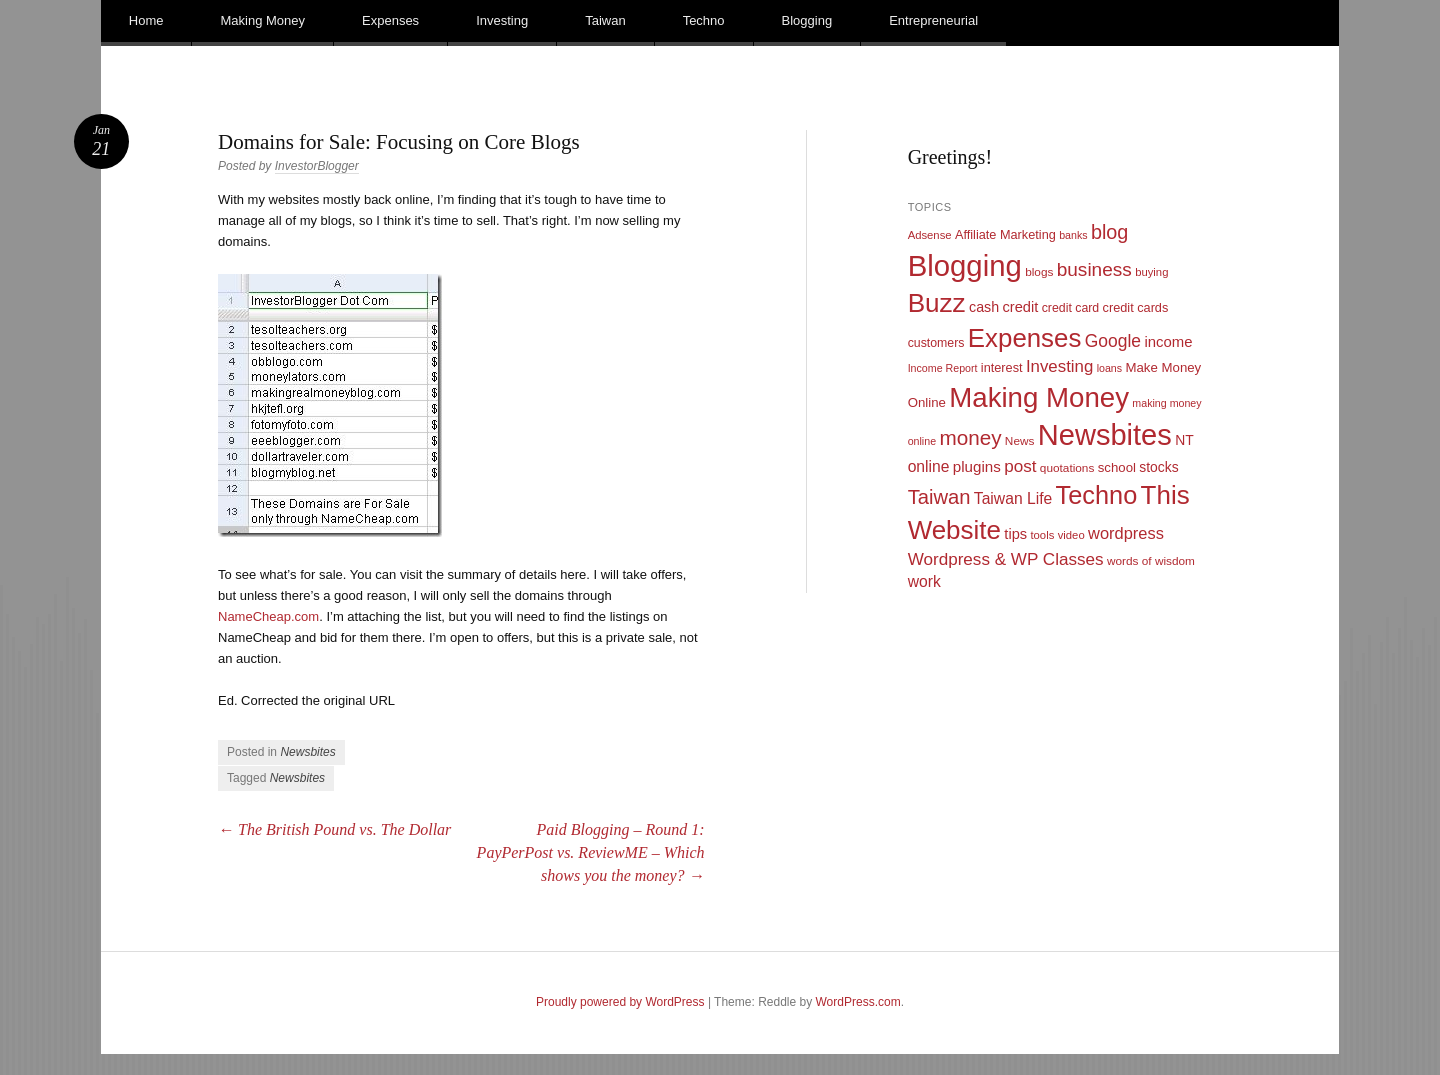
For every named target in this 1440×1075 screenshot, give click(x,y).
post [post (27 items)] (1020, 466)
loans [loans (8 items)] (1109, 368)
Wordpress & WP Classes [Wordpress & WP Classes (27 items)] (1006, 559)
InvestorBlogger (317, 166)
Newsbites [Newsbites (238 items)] (1105, 435)
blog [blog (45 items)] (1109, 232)
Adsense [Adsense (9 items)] (930, 235)
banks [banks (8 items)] (1073, 235)
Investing (502, 20)
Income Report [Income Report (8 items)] (943, 368)
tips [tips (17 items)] (1015, 534)
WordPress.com (858, 1002)
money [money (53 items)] (970, 437)
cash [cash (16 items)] (984, 307)
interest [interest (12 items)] (1002, 367)
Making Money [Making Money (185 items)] (1039, 397)
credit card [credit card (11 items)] (1071, 308)
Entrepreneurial (933, 20)
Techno (704, 20)
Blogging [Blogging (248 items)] (965, 265)
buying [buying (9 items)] (1151, 272)
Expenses (390, 20)
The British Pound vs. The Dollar (334, 829)
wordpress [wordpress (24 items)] (1126, 533)
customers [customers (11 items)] (936, 343)
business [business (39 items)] (1094, 269)
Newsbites (307, 752)
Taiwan (605, 20)
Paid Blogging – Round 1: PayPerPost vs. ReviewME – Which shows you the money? (591, 852)
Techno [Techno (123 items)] (1097, 495)
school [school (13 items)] (1117, 467)
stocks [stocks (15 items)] (1158, 467)
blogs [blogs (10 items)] (1039, 272)
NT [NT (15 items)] (1184, 440)
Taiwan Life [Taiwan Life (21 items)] (1013, 498)
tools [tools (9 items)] (1042, 535)
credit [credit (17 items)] (1021, 307)
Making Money (262, 20)
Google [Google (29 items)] (1113, 341)
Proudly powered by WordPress (620, 1002)
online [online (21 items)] (929, 466)
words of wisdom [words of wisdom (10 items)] (1151, 561)
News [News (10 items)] (1020, 441)
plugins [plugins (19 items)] (977, 466)
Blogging (807, 20)
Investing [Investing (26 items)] (1059, 366)
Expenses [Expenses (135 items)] (1025, 338)
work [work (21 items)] (924, 581)
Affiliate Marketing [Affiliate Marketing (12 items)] (1005, 234)
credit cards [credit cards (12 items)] (1136, 307)
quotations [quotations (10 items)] (1067, 468)
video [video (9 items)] (1071, 535)
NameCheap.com (268, 616)
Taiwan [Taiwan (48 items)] (939, 497)
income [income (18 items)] (1168, 342)
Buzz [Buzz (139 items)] (937, 303)
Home (146, 20)
